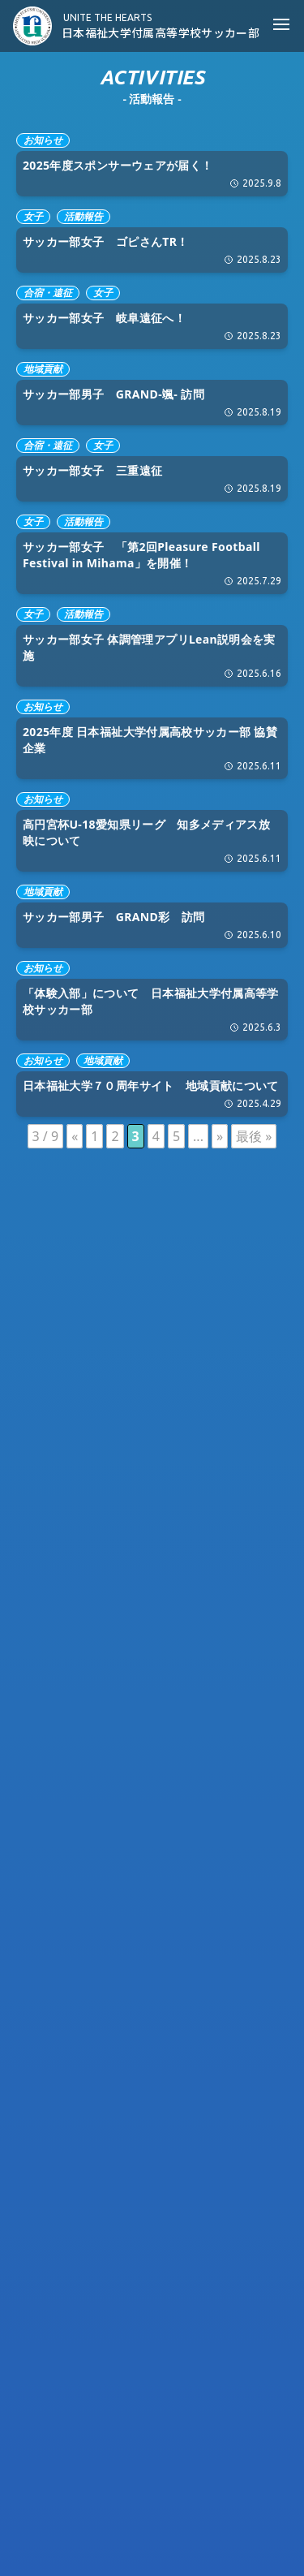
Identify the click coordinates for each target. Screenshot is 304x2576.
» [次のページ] (219, 1136)
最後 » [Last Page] (254, 1136)
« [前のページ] (74, 1136)
